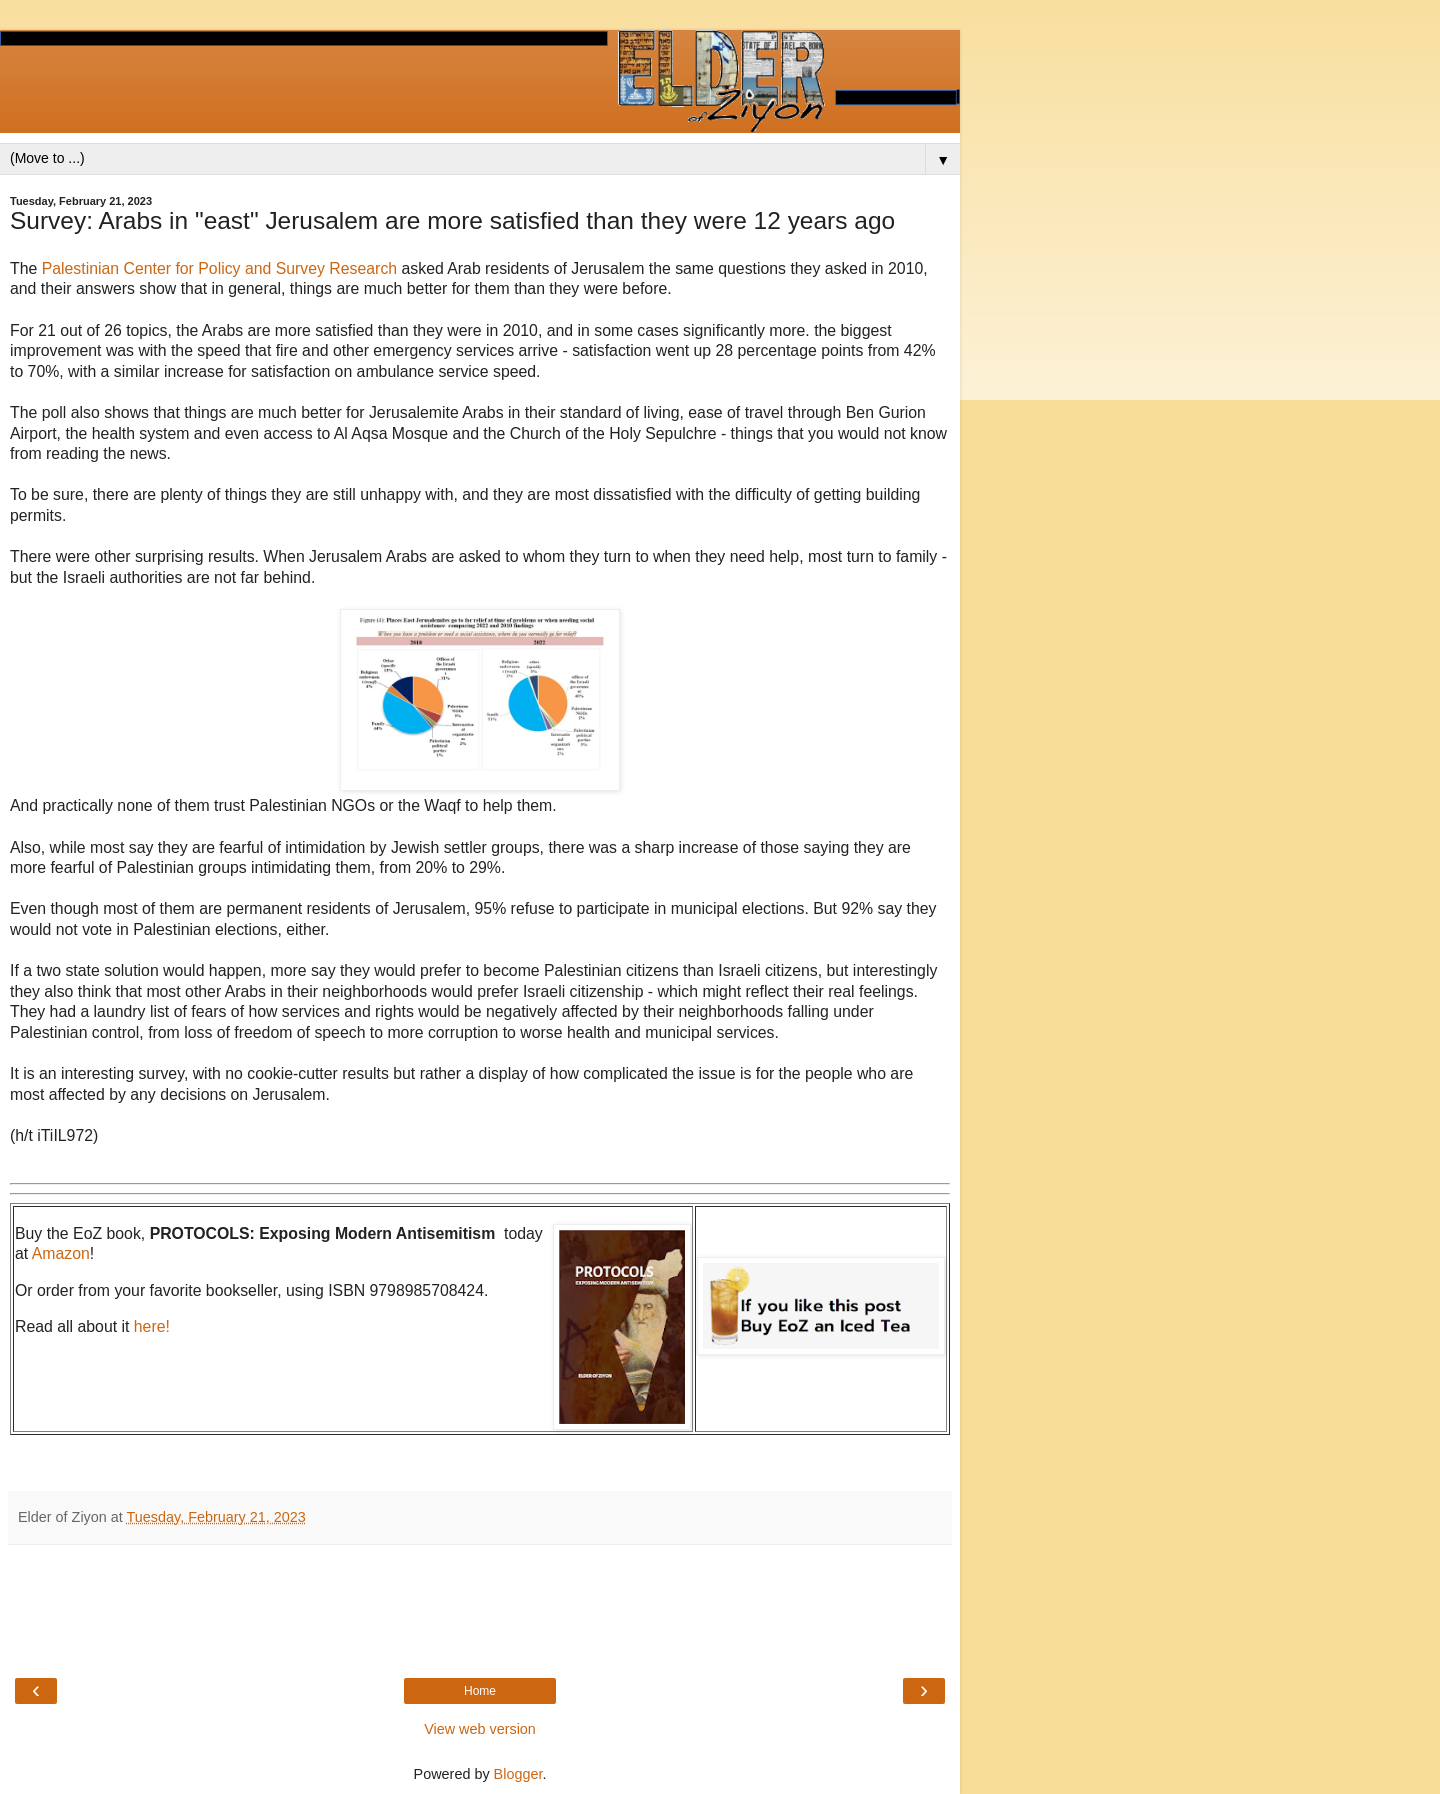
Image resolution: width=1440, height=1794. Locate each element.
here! (152, 1326)
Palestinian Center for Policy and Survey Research (219, 268)
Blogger (518, 1774)
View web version (480, 1729)
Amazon (61, 1253)
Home (480, 1691)
